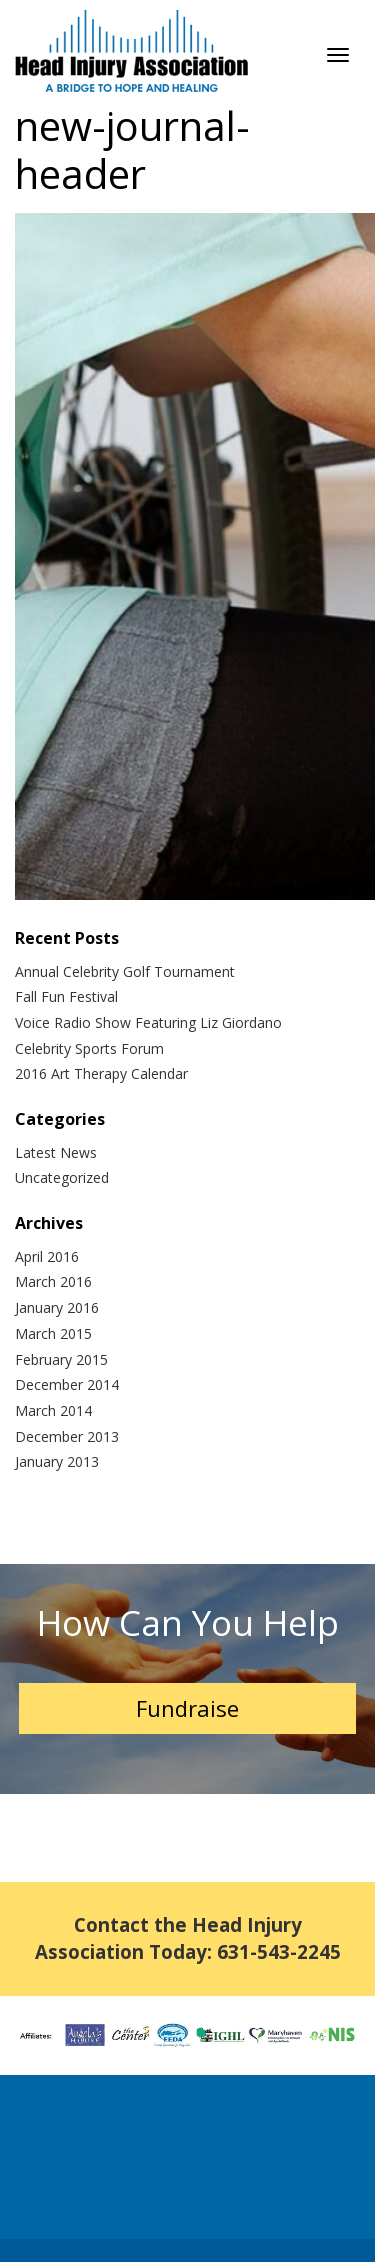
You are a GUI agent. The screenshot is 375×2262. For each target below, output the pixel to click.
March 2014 (53, 1410)
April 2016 (47, 1256)
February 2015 (61, 1359)
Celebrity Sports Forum (89, 1048)
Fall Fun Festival (66, 996)
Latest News (56, 1152)
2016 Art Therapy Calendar (101, 1073)
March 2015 (53, 1333)
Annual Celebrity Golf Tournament (125, 971)
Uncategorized (62, 1177)
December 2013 (67, 1436)
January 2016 (57, 1307)
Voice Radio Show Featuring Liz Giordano (148, 1022)
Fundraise (187, 1708)
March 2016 (53, 1281)
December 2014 (67, 1384)
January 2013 (57, 1461)
